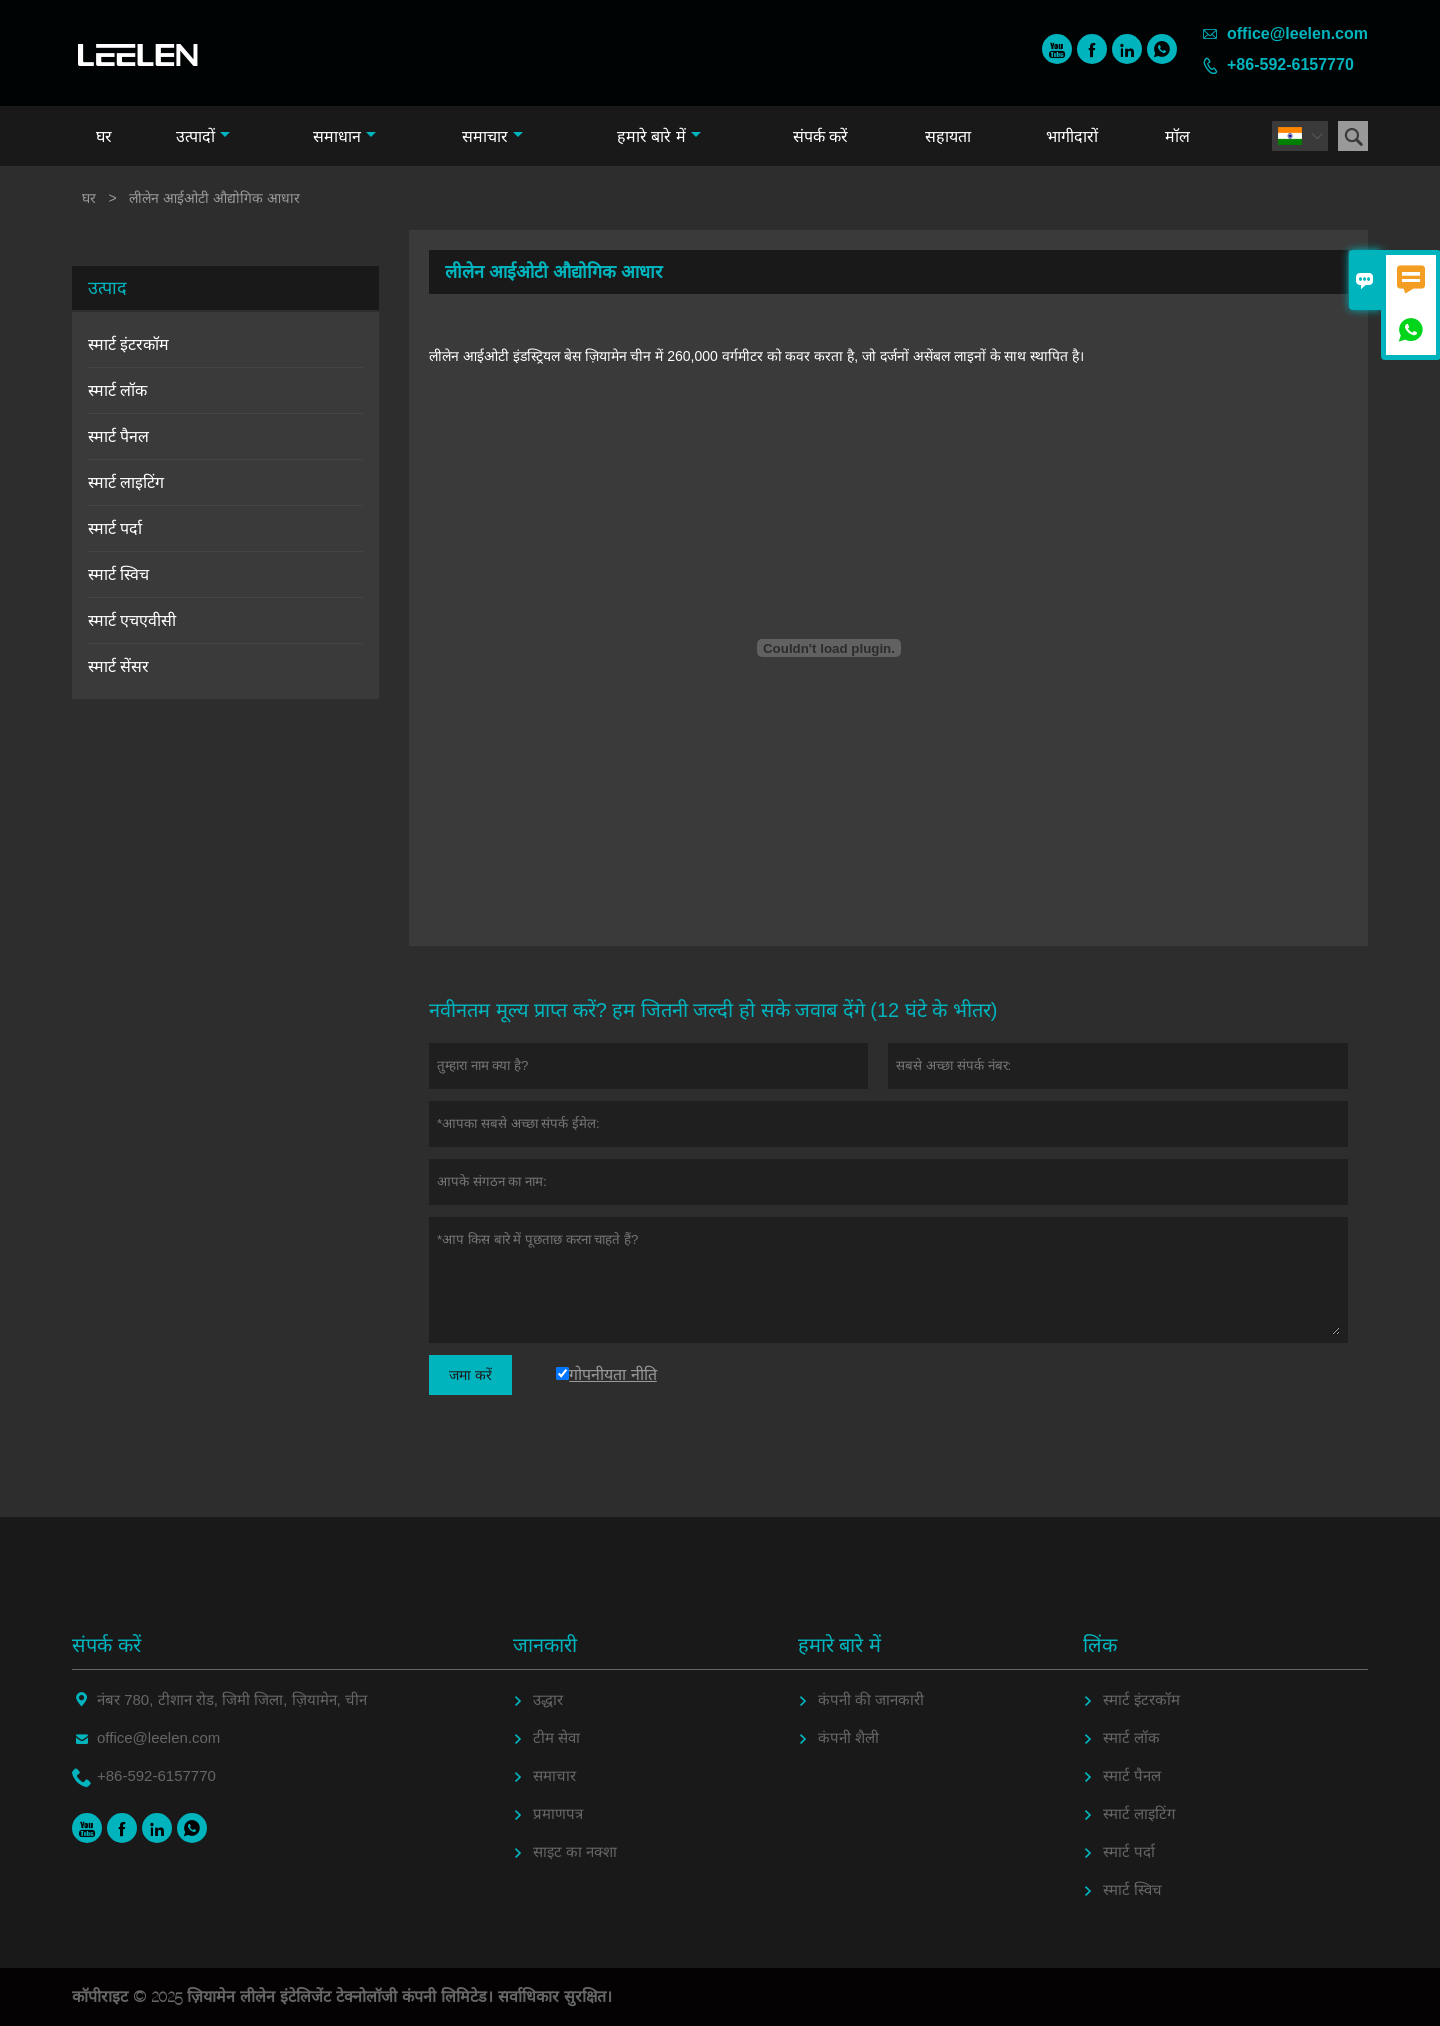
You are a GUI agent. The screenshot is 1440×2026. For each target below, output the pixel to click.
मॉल (1177, 136)
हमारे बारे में (659, 136)
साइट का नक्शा (575, 1851)
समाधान (344, 136)
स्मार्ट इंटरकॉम (128, 344)
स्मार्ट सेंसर (118, 666)
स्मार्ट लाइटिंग (126, 482)
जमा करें (470, 1375)
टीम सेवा (556, 1737)
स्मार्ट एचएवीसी (132, 620)
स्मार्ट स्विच (118, 574)
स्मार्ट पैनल (118, 436)
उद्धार (548, 1699)
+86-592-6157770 (1290, 64)
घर (104, 136)
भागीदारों (1072, 136)
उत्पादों (203, 136)
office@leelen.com (1297, 33)
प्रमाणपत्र (558, 1813)
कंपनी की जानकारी (871, 1699)
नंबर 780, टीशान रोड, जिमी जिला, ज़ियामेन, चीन (232, 1699)
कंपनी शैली (848, 1737)
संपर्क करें (820, 136)
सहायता (948, 136)
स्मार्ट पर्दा (115, 528)
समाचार (492, 136)
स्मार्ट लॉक (117, 390)
